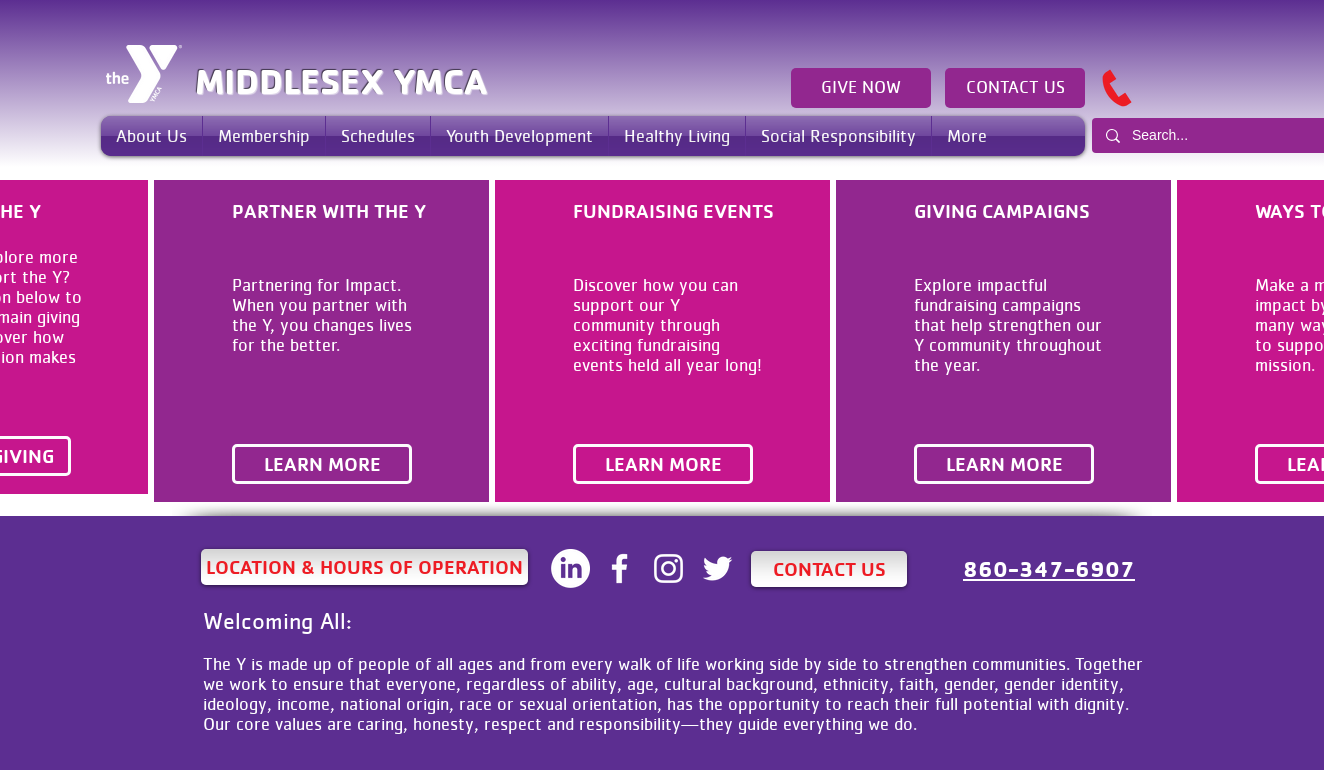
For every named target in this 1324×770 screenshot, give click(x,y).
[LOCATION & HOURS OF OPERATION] (364, 567)
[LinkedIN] (570, 568)
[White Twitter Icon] (717, 568)
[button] (151, 136)
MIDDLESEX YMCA (341, 81)
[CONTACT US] (1015, 88)
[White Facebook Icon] (619, 568)
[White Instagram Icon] (668, 568)
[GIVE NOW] (861, 88)
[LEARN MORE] (322, 464)
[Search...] (1218, 135)
